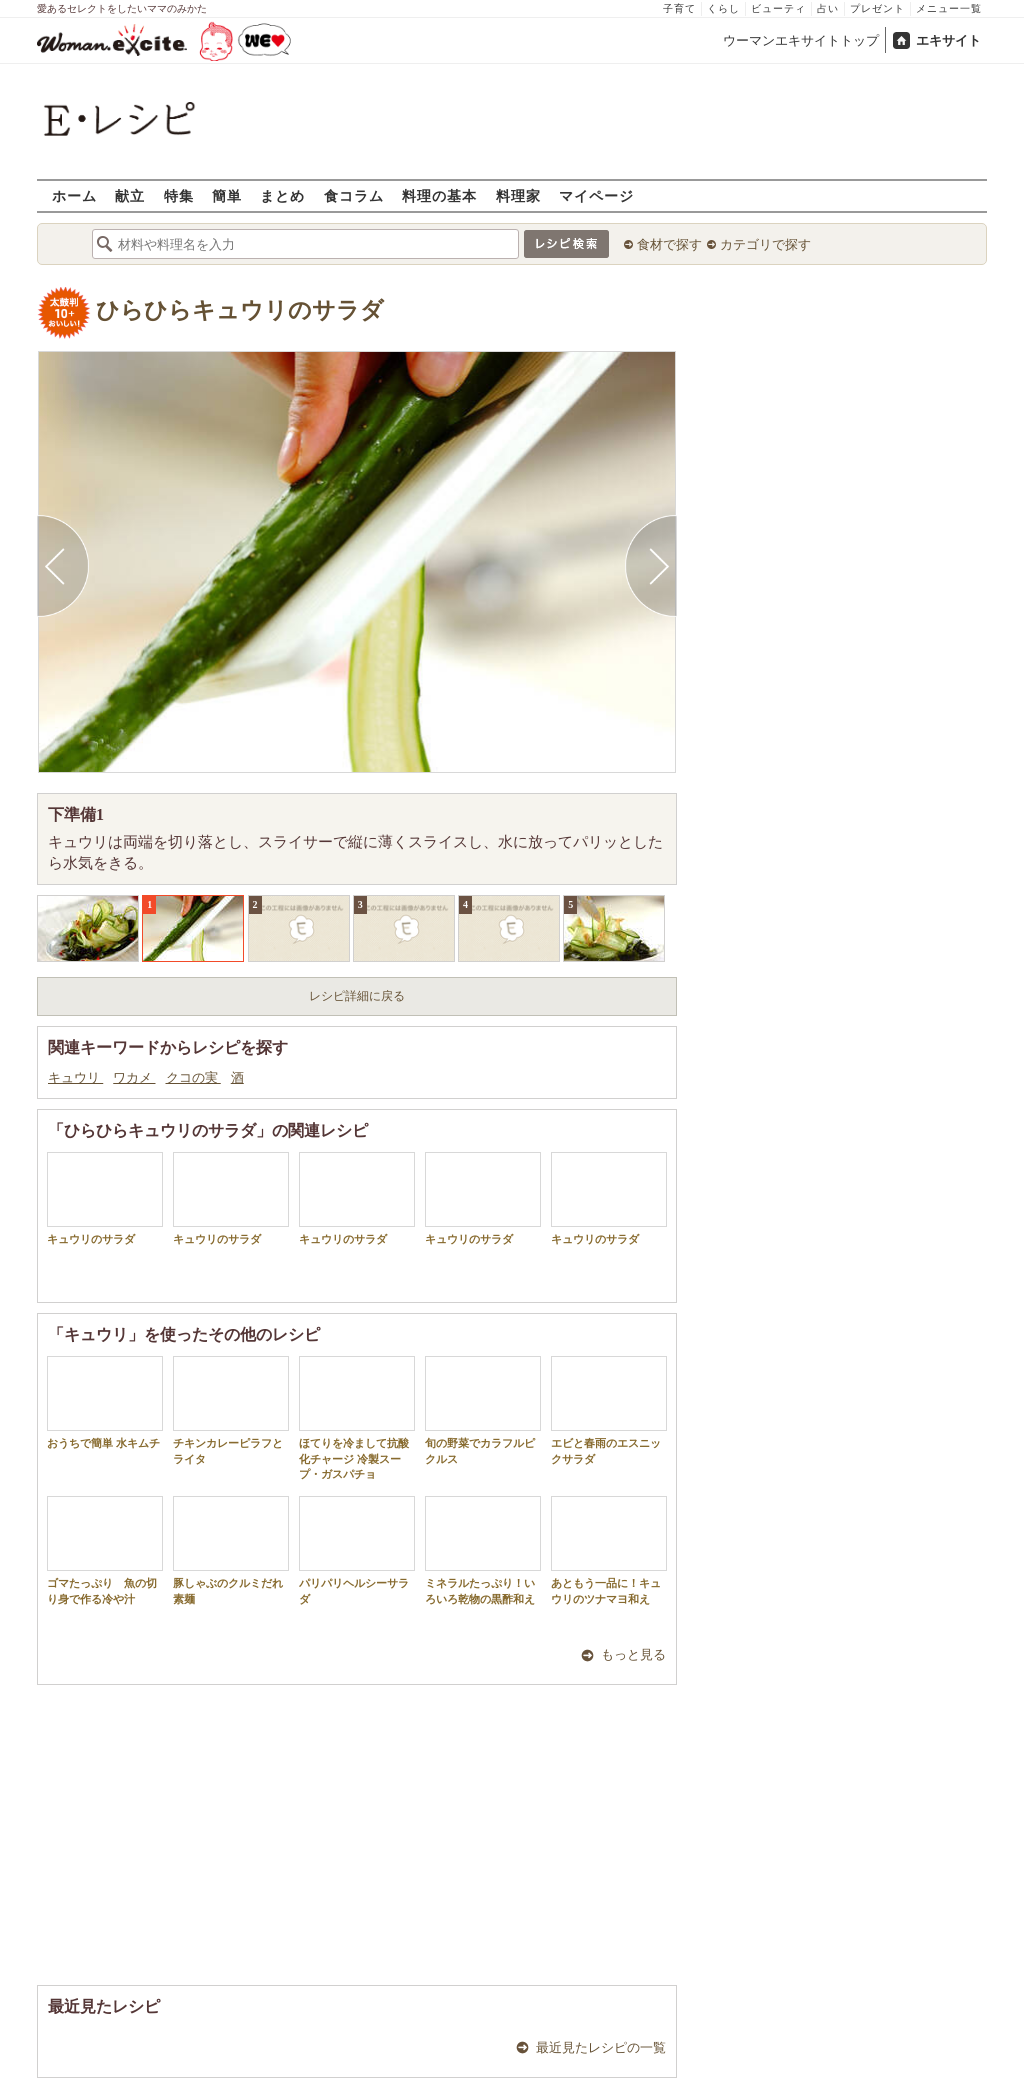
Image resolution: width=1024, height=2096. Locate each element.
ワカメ (134, 1077)
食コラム (354, 195)
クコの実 (193, 1077)
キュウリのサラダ (105, 1198)
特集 (179, 195)
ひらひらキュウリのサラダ (240, 310)
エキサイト (948, 40)
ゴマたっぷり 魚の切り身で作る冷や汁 (105, 1550)
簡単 (227, 195)
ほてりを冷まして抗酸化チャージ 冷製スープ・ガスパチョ (357, 1418)
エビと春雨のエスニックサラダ (609, 1410)
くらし (723, 8)
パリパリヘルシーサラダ (357, 1550)
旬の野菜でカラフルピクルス (483, 1410)
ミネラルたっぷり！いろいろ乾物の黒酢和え (483, 1550)
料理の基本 (439, 195)
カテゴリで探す (765, 244)
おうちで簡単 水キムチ (105, 1402)
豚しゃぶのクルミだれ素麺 (231, 1550)
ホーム (74, 195)
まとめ (282, 195)
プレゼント (877, 8)
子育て (679, 8)
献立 (130, 195)
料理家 (518, 195)
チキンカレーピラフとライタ (231, 1410)
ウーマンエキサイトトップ (801, 40)
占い (828, 8)
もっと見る (633, 1654)
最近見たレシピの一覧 (601, 2047)
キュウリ (75, 1077)
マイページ (596, 195)
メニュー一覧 (949, 8)
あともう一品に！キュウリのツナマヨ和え (609, 1550)
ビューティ (778, 8)
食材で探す (669, 244)
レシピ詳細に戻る (357, 996)
